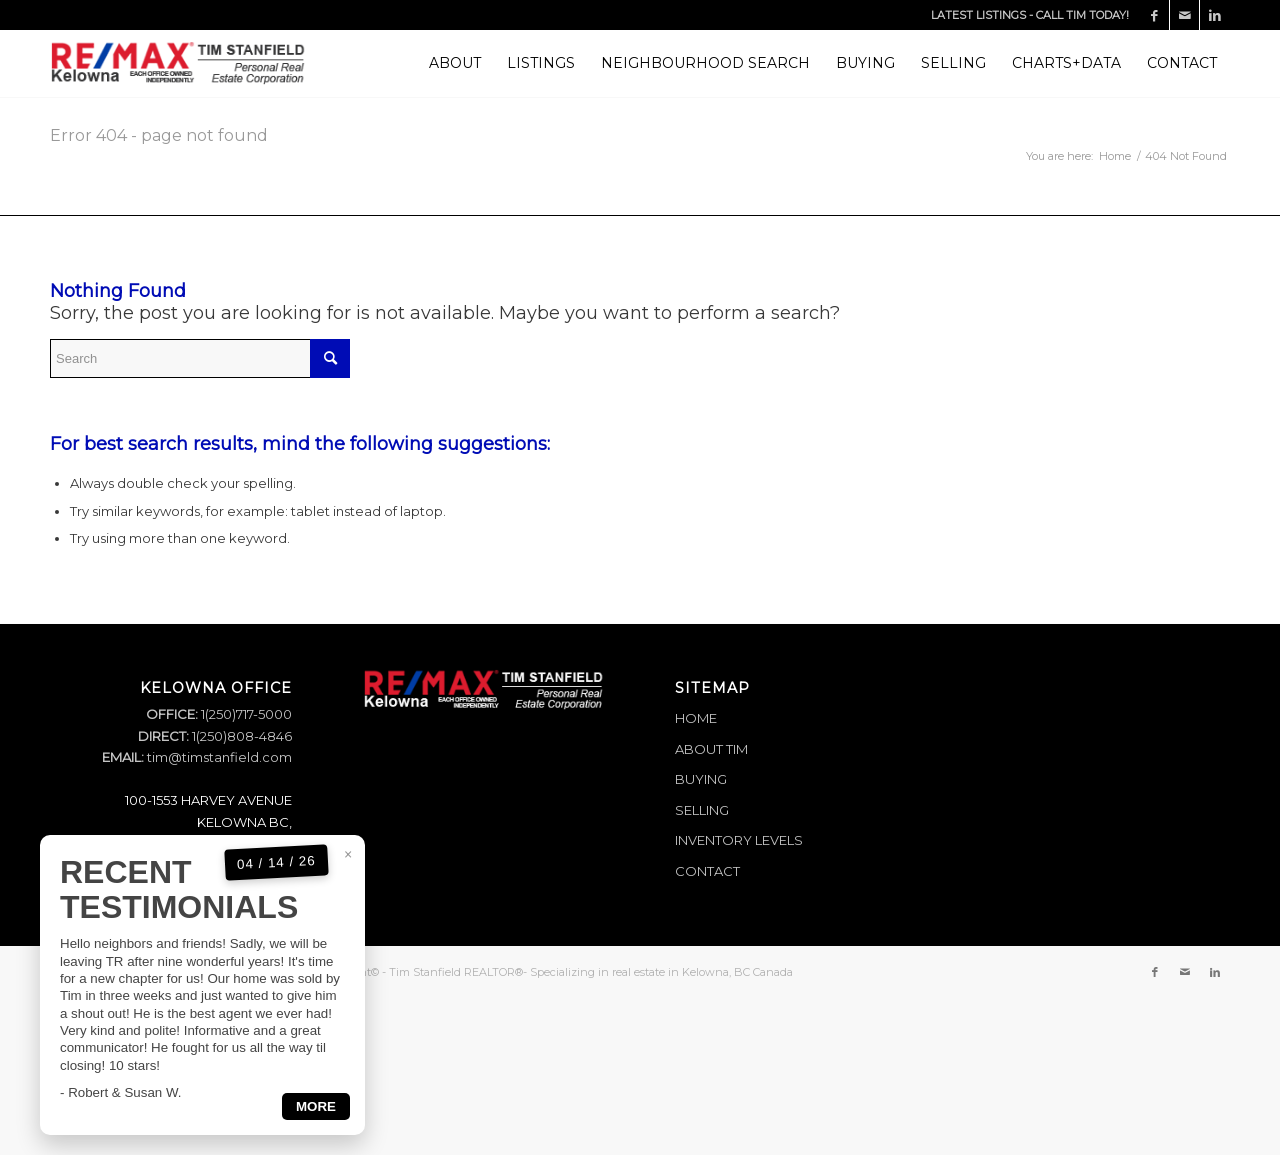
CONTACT (707, 871)
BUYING (701, 779)
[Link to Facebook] (1154, 15)
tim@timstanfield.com (219, 757)
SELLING (702, 810)
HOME (696, 718)
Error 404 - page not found (159, 135)
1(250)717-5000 (245, 714)
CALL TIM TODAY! (1082, 15)
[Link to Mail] (1184, 15)
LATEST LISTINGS (978, 15)
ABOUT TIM (711, 749)
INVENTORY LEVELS (739, 840)
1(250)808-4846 (240, 736)
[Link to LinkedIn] (1215, 15)
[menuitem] (455, 63)
